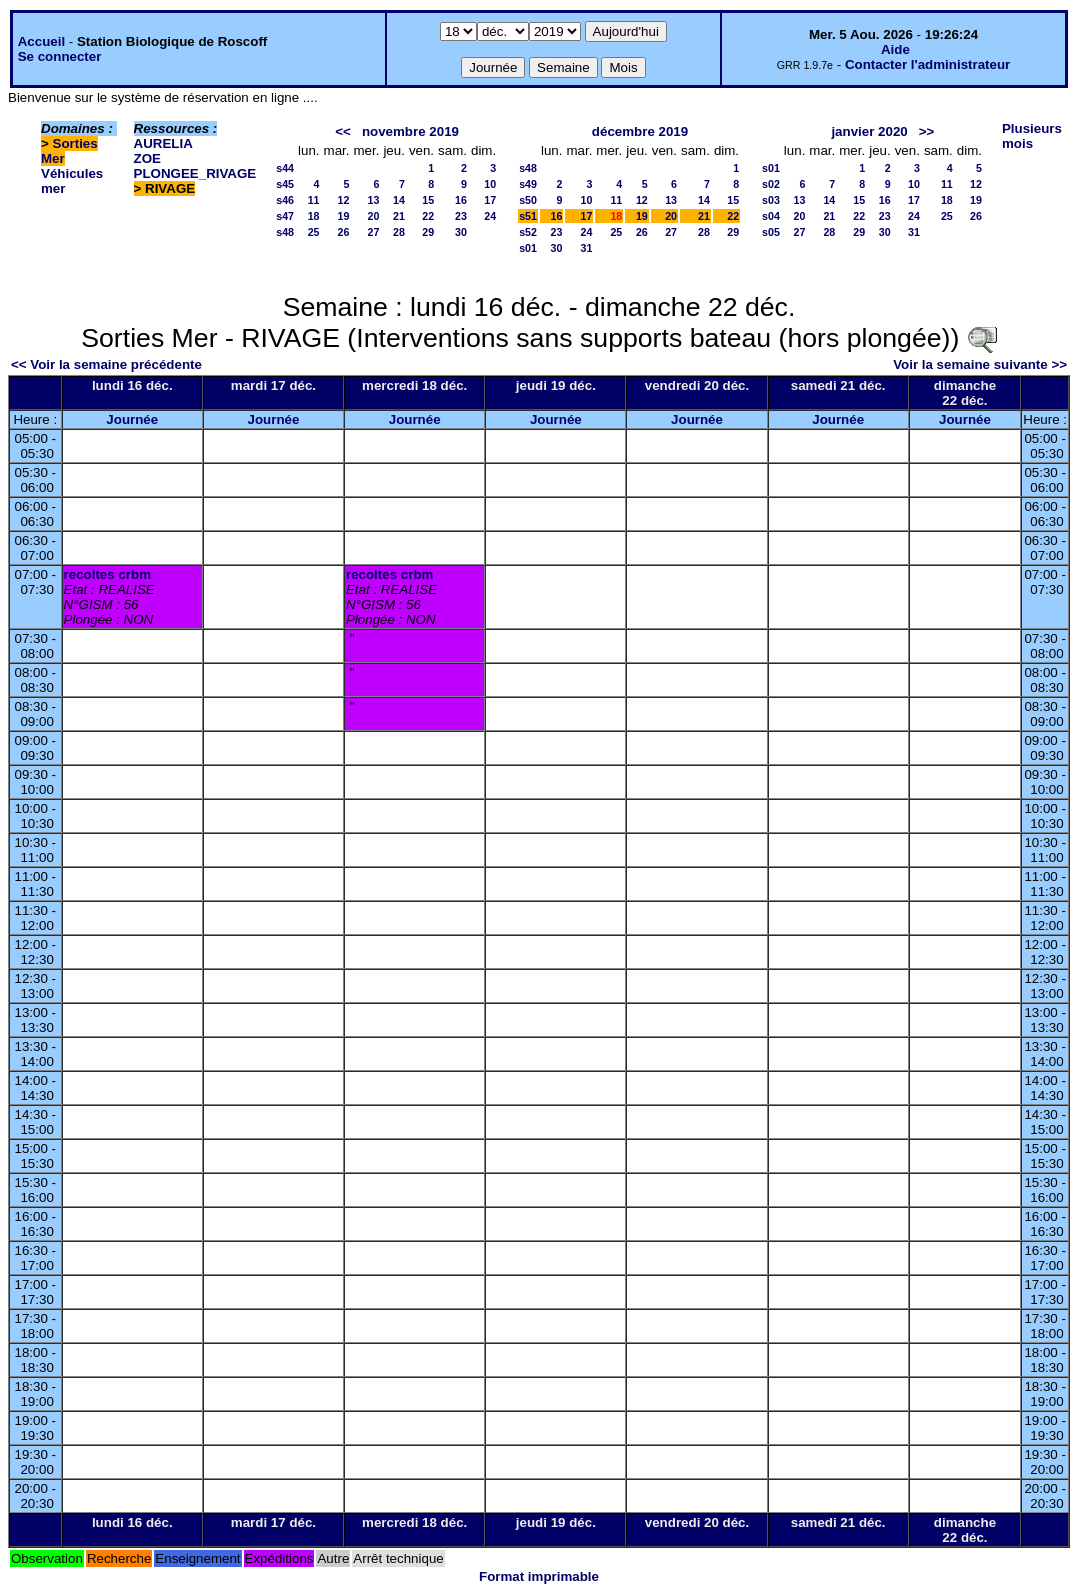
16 (461, 200)
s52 (528, 232)
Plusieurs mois (1032, 136)
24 (490, 216)
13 (374, 200)
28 (399, 232)
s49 (528, 184)
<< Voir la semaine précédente (106, 364)
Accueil (41, 41)
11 (314, 200)
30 (461, 232)
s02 (771, 184)
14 (399, 200)
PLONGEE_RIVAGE (195, 173)
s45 (285, 184)
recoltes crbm (107, 574)
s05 (771, 232)
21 (399, 216)
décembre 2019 (640, 131)
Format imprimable (539, 1576)
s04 (771, 216)
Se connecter (60, 56)
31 (587, 248)
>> (927, 131)
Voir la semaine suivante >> (980, 364)
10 (490, 184)
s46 (285, 200)
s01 (528, 248)
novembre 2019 (410, 131)
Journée (132, 419)
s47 (285, 216)
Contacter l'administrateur (927, 64)
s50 (528, 200)
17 (490, 200)
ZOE (147, 158)
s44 (285, 168)
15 (428, 200)
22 (428, 216)
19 (344, 216)
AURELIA (163, 143)
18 (314, 216)
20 (374, 216)
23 (461, 216)
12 (344, 200)
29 (428, 232)
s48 (285, 232)
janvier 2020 (869, 131)
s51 (528, 216)
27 (374, 232)
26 (344, 232)
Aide (895, 49)
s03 (771, 200)
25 (314, 232)
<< (343, 131)
